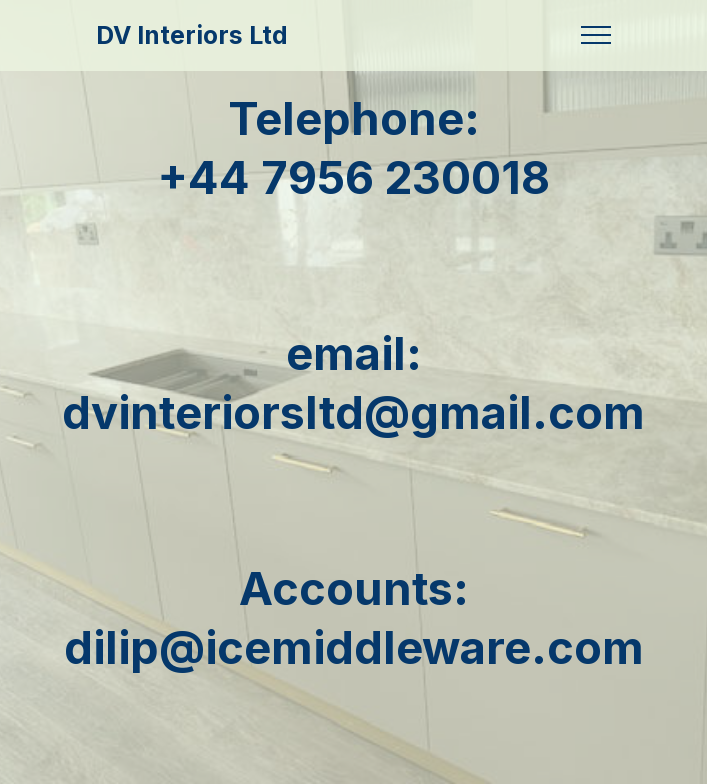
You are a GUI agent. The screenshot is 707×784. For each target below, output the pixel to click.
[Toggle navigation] (596, 35)
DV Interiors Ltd (192, 35)
